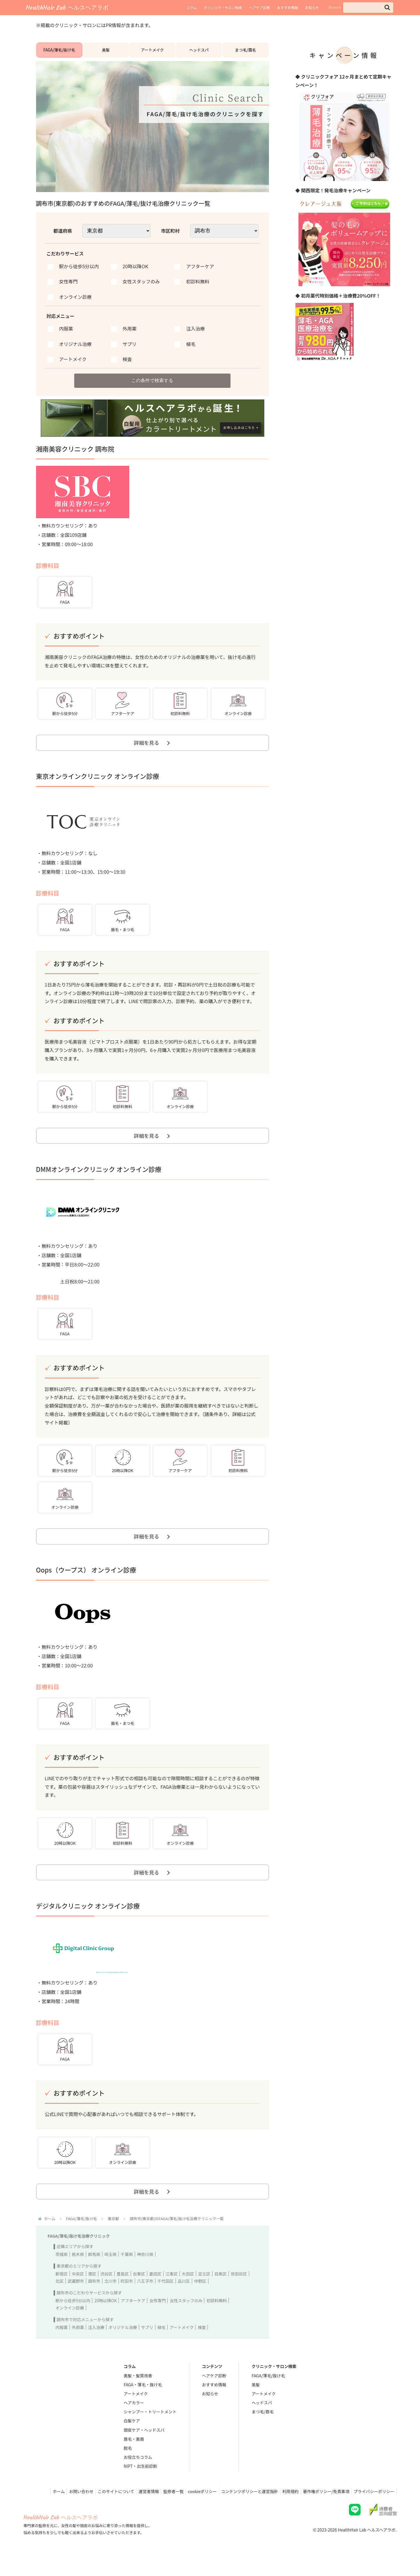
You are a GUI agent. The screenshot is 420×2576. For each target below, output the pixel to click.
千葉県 (127, 2272)
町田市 (127, 2299)
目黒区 (221, 2291)
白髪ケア (132, 2438)
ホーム (41, 2509)
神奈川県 (145, 2272)
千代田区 (165, 2299)
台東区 (139, 2291)
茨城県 (62, 2272)
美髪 (105, 52)
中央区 (78, 2291)
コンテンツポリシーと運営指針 (243, 2509)
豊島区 (123, 2291)
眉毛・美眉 (134, 2456)
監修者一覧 (163, 2509)
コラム (191, 7)
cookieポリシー (194, 2509)
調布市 (94, 2299)
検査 (202, 2345)
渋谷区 (106, 2291)
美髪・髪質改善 (138, 2393)
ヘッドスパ (198, 52)
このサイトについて (102, 2509)
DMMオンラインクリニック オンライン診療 (99, 1180)
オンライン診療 (70, 2325)
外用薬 (78, 2345)
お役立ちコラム (138, 2475)
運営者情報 (137, 2509)
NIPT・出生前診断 (140, 2484)
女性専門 (157, 2318)
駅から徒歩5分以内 (73, 2318)
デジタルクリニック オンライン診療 (88, 1921)
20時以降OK (105, 2318)
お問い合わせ (66, 2509)
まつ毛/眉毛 (245, 52)
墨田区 (155, 2291)
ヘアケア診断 (259, 7)
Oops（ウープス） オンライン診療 (86, 1583)
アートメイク (152, 52)
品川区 (184, 2299)
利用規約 (286, 2509)
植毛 (161, 2345)
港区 (92, 2291)
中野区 (200, 2299)
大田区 (188, 2291)
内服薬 (62, 2345)
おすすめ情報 (287, 7)
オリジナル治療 (123, 2345)
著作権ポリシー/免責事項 (323, 2509)
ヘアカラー (134, 2420)
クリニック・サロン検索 (223, 7)
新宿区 (62, 2291)
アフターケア (133, 2318)
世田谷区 (239, 2291)
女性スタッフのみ (186, 2318)
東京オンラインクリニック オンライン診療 (97, 785)
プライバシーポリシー (373, 2509)
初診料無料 (216, 2318)
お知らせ (312, 7)
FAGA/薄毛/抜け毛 (59, 52)
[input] (368, 7)
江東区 (172, 2291)
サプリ (147, 2345)
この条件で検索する (152, 385)
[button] (387, 7)
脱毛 (128, 2465)
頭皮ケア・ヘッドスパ (144, 2447)
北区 (60, 2299)
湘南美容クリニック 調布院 (75, 455)
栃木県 (78, 2272)
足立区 (204, 2291)
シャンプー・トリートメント (150, 2429)
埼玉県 (110, 2272)
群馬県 (94, 2272)
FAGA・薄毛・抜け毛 (143, 2402)
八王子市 (145, 2299)
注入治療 (96, 2345)
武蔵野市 (76, 2299)
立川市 (110, 2299)
